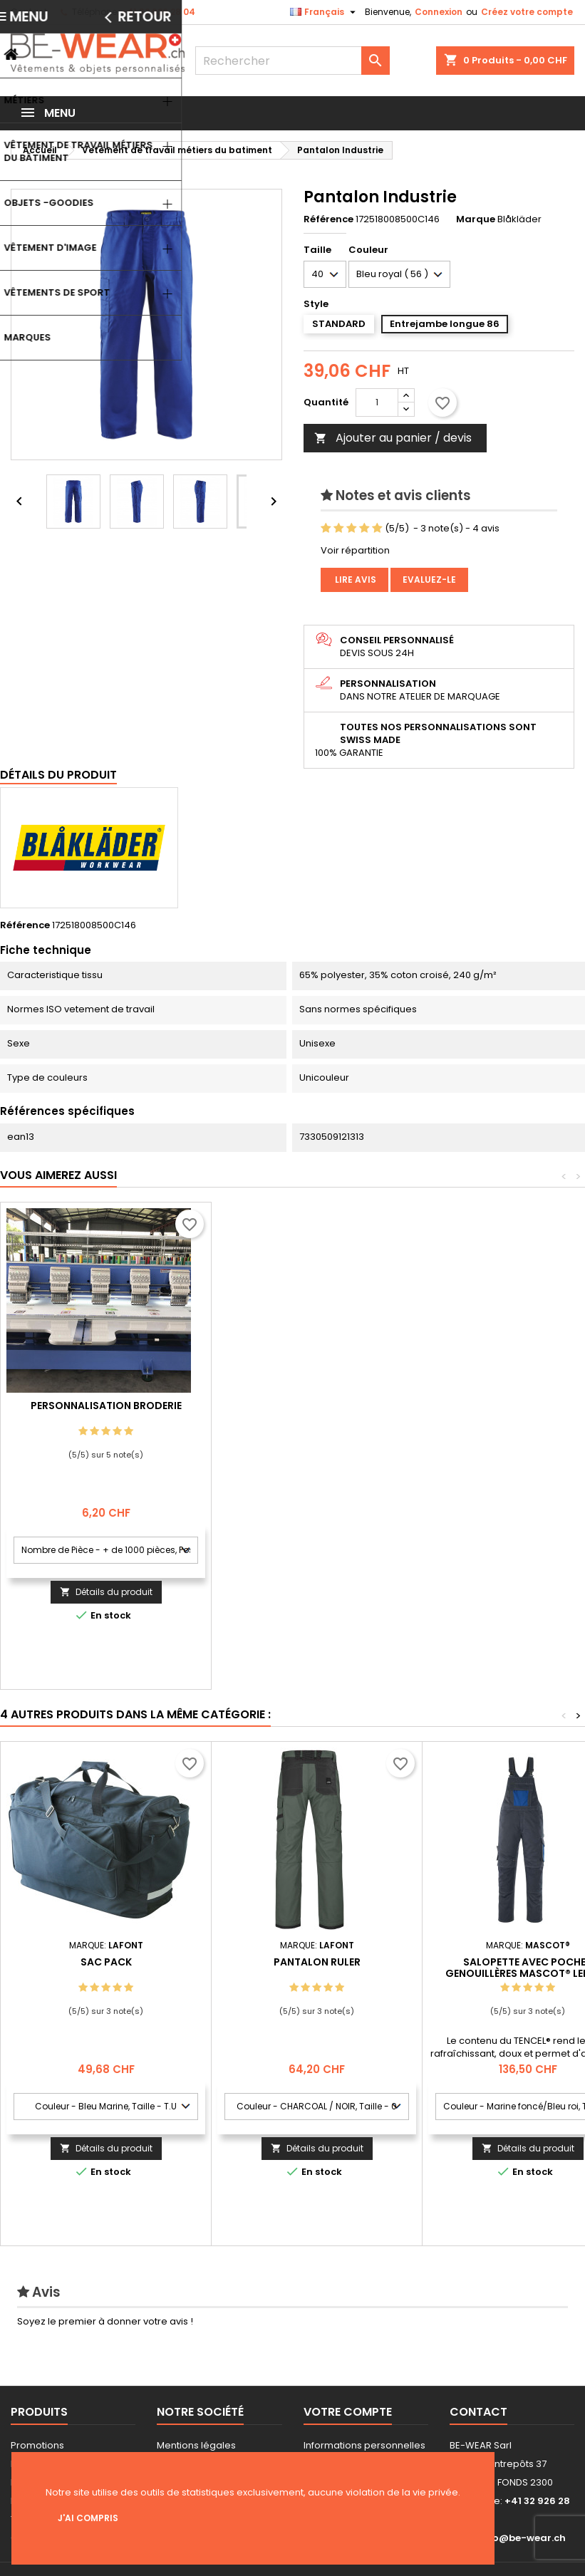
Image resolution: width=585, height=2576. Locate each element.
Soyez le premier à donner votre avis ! (105, 2321)
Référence (328, 219)
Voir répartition (355, 550)
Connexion (438, 12)
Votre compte (348, 2412)
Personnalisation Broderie (317, 1405)
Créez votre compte (527, 12)
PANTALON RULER (317, 1962)
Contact (29, 12)
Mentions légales (196, 2445)
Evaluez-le (429, 579)
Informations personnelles (364, 2445)
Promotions (37, 2445)
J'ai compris (88, 2518)
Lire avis (354, 579)
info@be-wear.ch (522, 2538)
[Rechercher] (292, 60)
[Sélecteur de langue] (324, 12)
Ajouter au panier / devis (393, 438)
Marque (475, 219)
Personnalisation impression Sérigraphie (106, 1411)
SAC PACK (106, 1962)
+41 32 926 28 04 (158, 12)
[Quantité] (377, 402)
